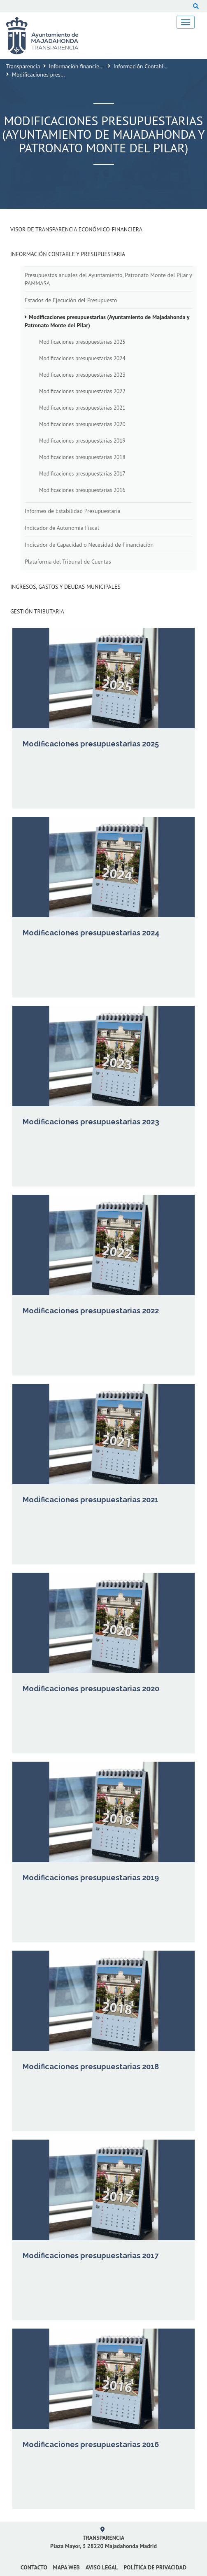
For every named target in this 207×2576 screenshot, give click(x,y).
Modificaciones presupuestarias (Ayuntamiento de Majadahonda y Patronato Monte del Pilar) (107, 321)
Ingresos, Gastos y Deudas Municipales (65, 586)
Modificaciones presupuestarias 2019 (82, 440)
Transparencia (23, 66)
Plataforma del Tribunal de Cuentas (68, 561)
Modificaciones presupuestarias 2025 (82, 341)
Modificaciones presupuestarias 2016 (82, 490)
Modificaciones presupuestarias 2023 (82, 374)
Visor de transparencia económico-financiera (76, 229)
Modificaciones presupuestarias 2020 (82, 424)
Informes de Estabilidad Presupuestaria (73, 511)
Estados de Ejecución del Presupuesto (71, 300)
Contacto (34, 2567)
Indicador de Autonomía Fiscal (62, 528)
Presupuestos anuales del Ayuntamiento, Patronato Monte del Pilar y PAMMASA (108, 279)
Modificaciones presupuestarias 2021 (82, 407)
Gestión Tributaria (37, 611)
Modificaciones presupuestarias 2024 (82, 358)
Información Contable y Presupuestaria (67, 254)
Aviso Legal (102, 2567)
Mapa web (66, 2567)
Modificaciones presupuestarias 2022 (82, 391)
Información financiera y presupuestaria (97, 66)
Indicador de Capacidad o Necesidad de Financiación (89, 544)
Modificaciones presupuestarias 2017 (82, 473)
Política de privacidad (154, 2567)
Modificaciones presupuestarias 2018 (82, 457)
